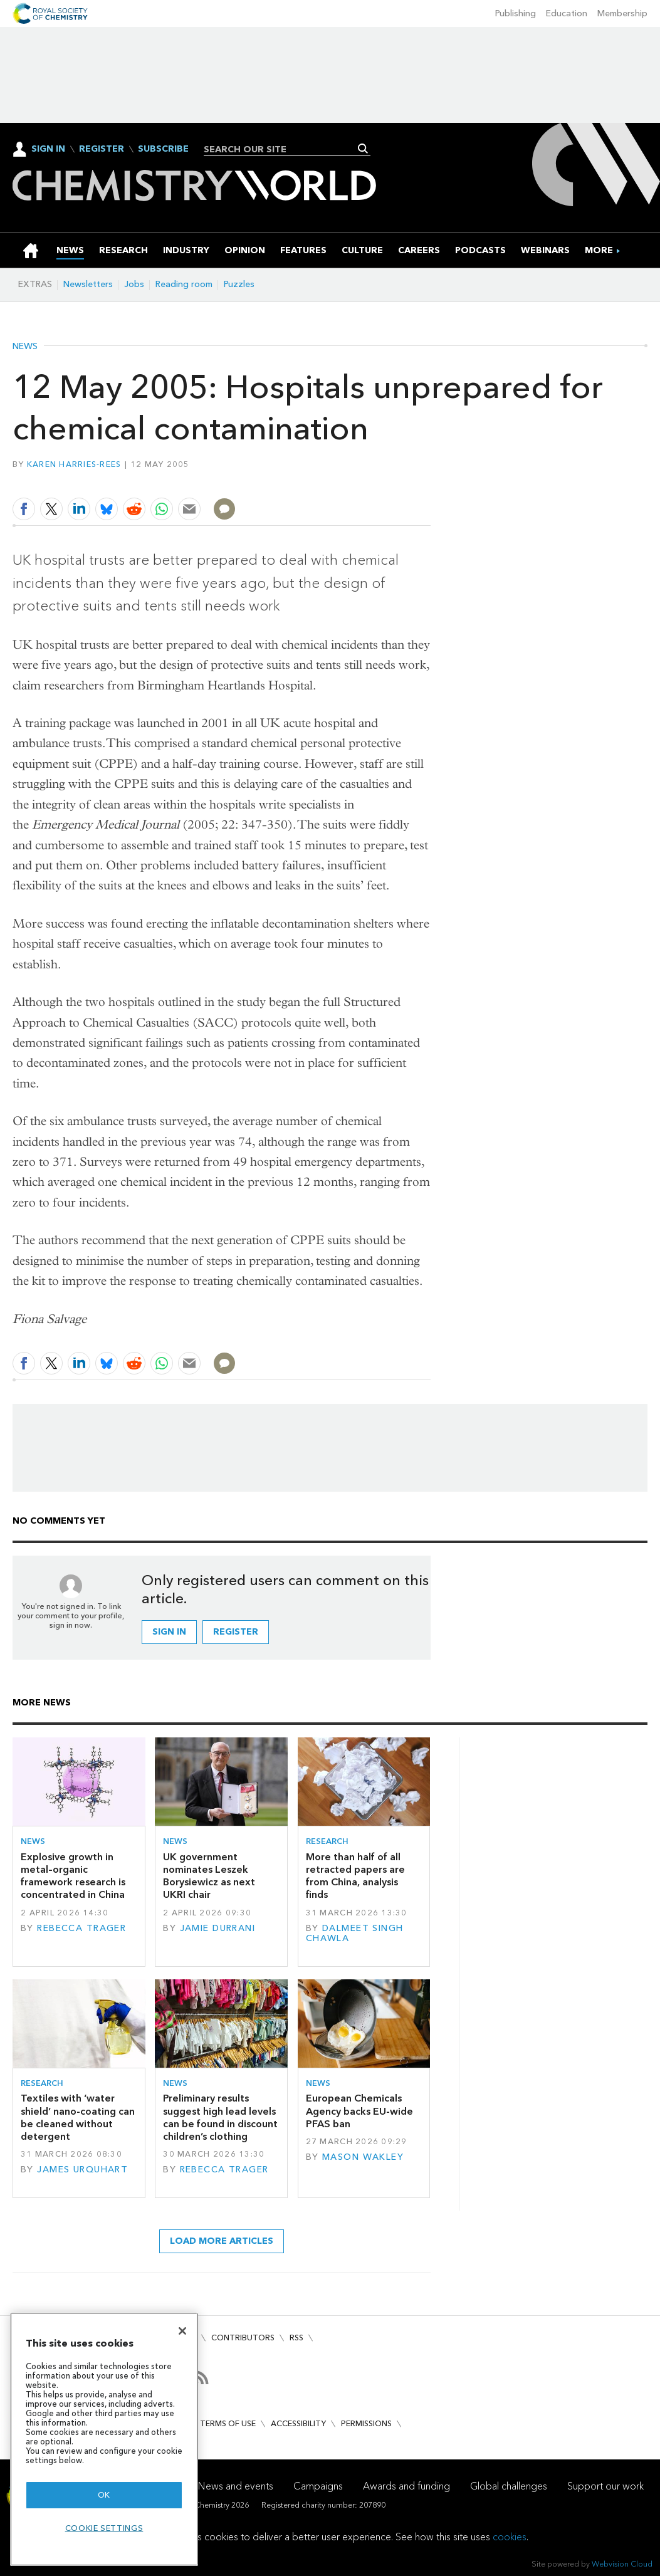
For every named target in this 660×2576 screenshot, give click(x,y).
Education (566, 13)
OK (104, 2495)
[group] (599, 250)
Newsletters (88, 284)
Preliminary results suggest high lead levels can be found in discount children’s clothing (220, 2117)
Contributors (243, 2337)
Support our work (605, 2486)
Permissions (366, 2423)
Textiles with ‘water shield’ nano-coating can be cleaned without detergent (78, 2117)
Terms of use (228, 2423)
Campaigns (318, 2486)
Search (363, 149)
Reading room (183, 284)
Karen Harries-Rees (74, 464)
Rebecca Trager (81, 1928)
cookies (509, 2537)
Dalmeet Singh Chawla (355, 1933)
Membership (622, 13)
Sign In (48, 149)
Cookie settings (104, 2528)
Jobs (134, 284)
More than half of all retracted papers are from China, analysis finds (355, 1876)
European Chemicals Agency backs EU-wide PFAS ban (359, 2111)
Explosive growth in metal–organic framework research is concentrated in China (73, 1876)
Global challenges (508, 2486)
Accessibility (298, 2423)
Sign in (169, 1631)
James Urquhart (82, 2169)
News (25, 347)
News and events (235, 2486)
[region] (104, 2439)
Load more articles (221, 2241)
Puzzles (239, 284)
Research (327, 1841)
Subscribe (163, 149)
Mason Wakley (363, 2157)
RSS (296, 2337)
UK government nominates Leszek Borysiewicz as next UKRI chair (209, 1876)
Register (101, 149)
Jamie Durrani (218, 1928)
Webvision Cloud (622, 2563)
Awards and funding (406, 2486)
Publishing (515, 13)
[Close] (182, 2331)
